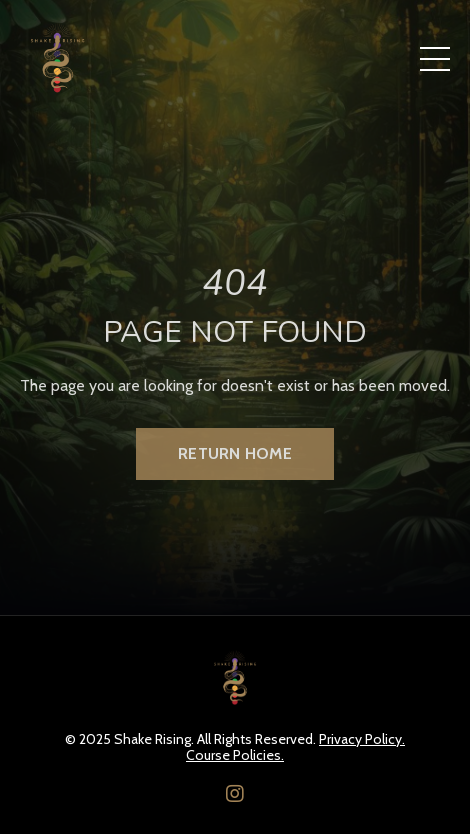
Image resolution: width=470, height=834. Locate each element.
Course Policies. (235, 755)
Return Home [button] (235, 453)
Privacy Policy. (362, 739)
